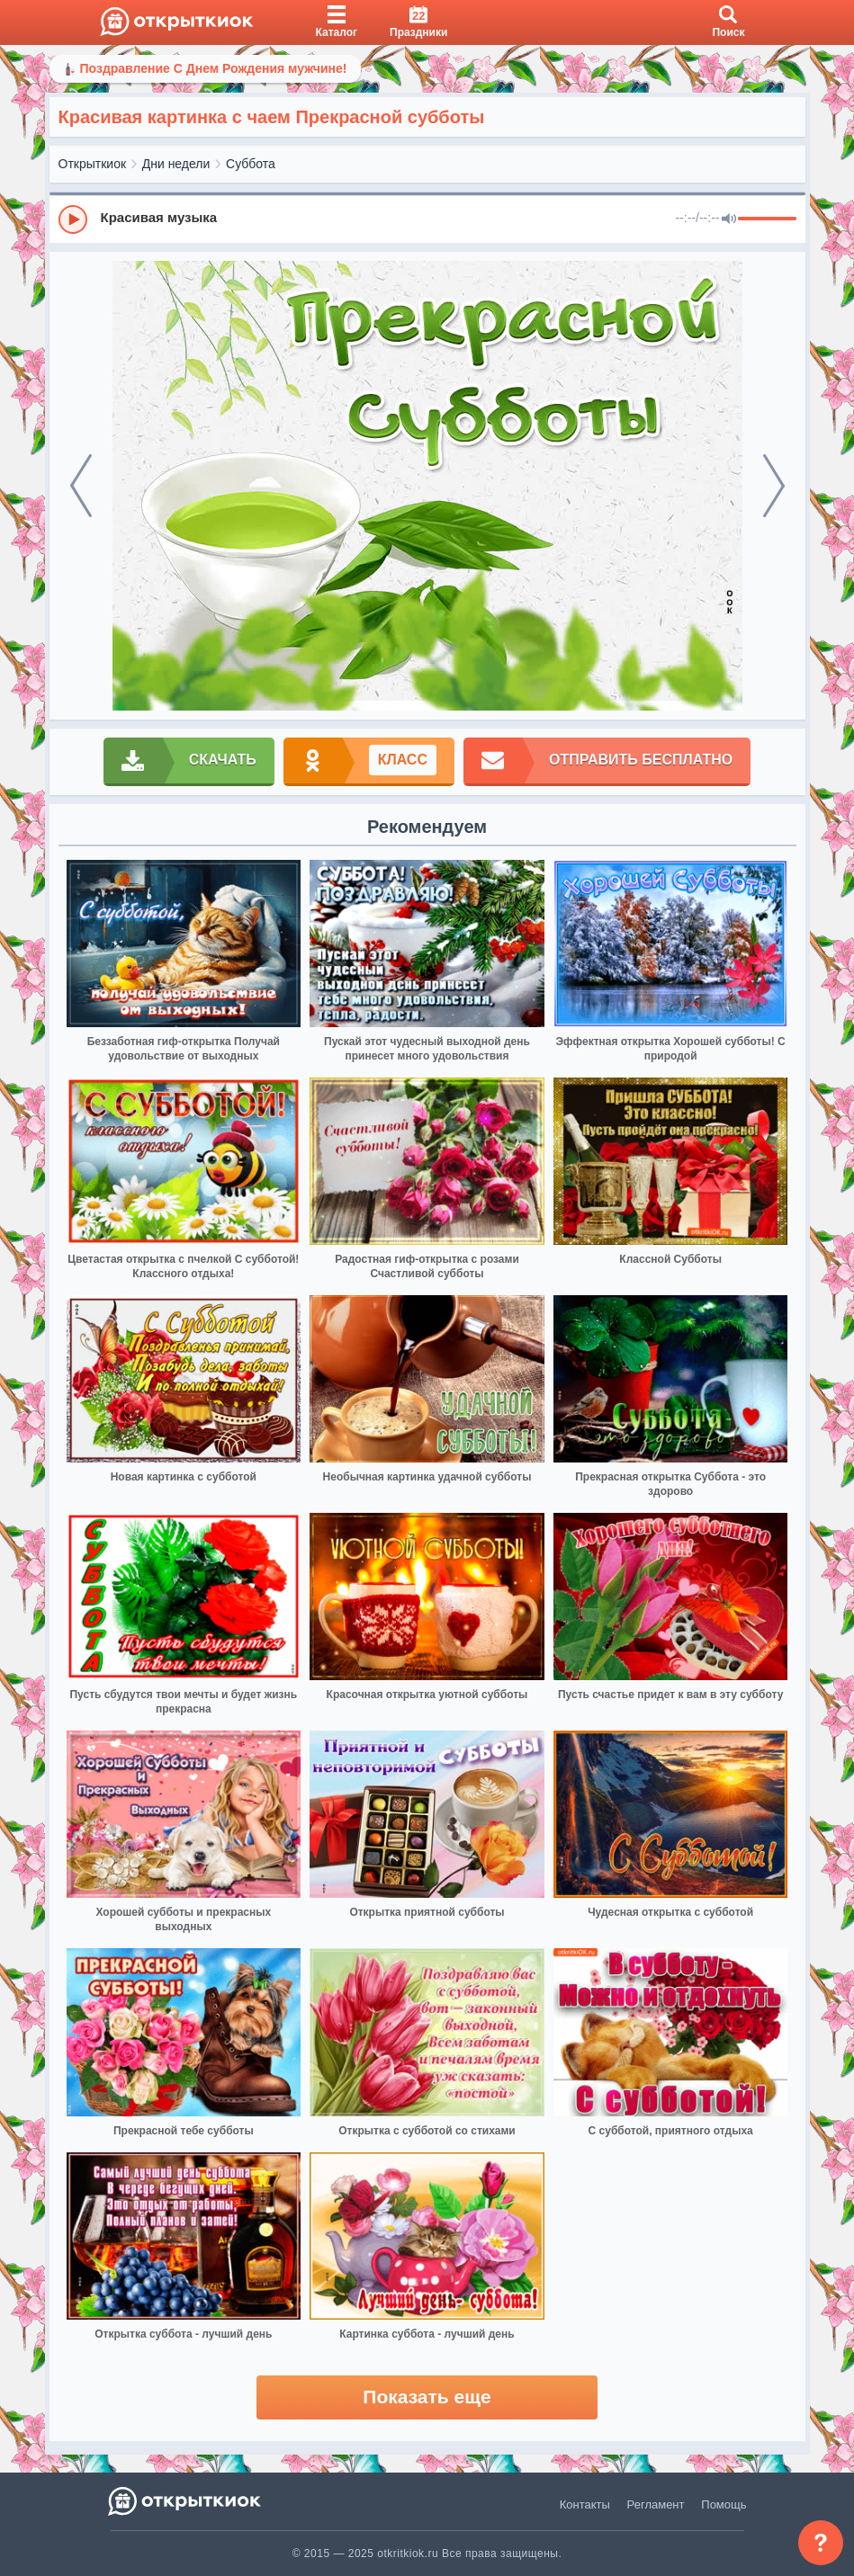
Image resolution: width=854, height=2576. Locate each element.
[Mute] (729, 219)
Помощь (723, 2504)
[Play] (72, 219)
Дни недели (176, 164)
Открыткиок (92, 164)
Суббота (250, 164)
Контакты (585, 2504)
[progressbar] (767, 219)
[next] (774, 486)
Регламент (656, 2504)
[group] (427, 218)
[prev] (81, 486)
